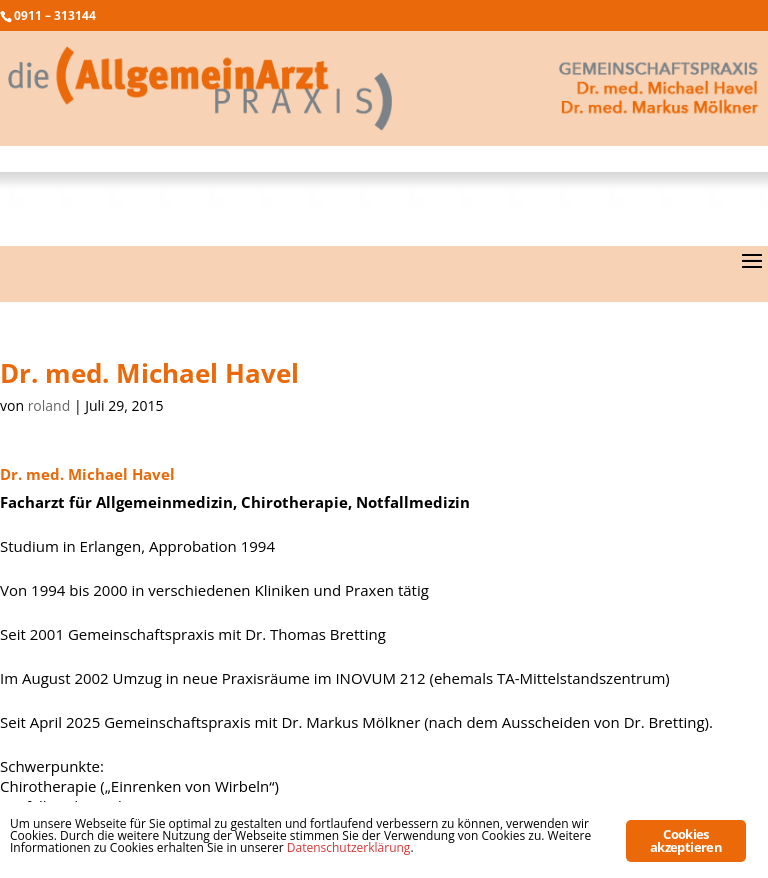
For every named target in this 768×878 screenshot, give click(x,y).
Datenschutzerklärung (349, 847)
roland (49, 405)
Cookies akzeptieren (686, 840)
